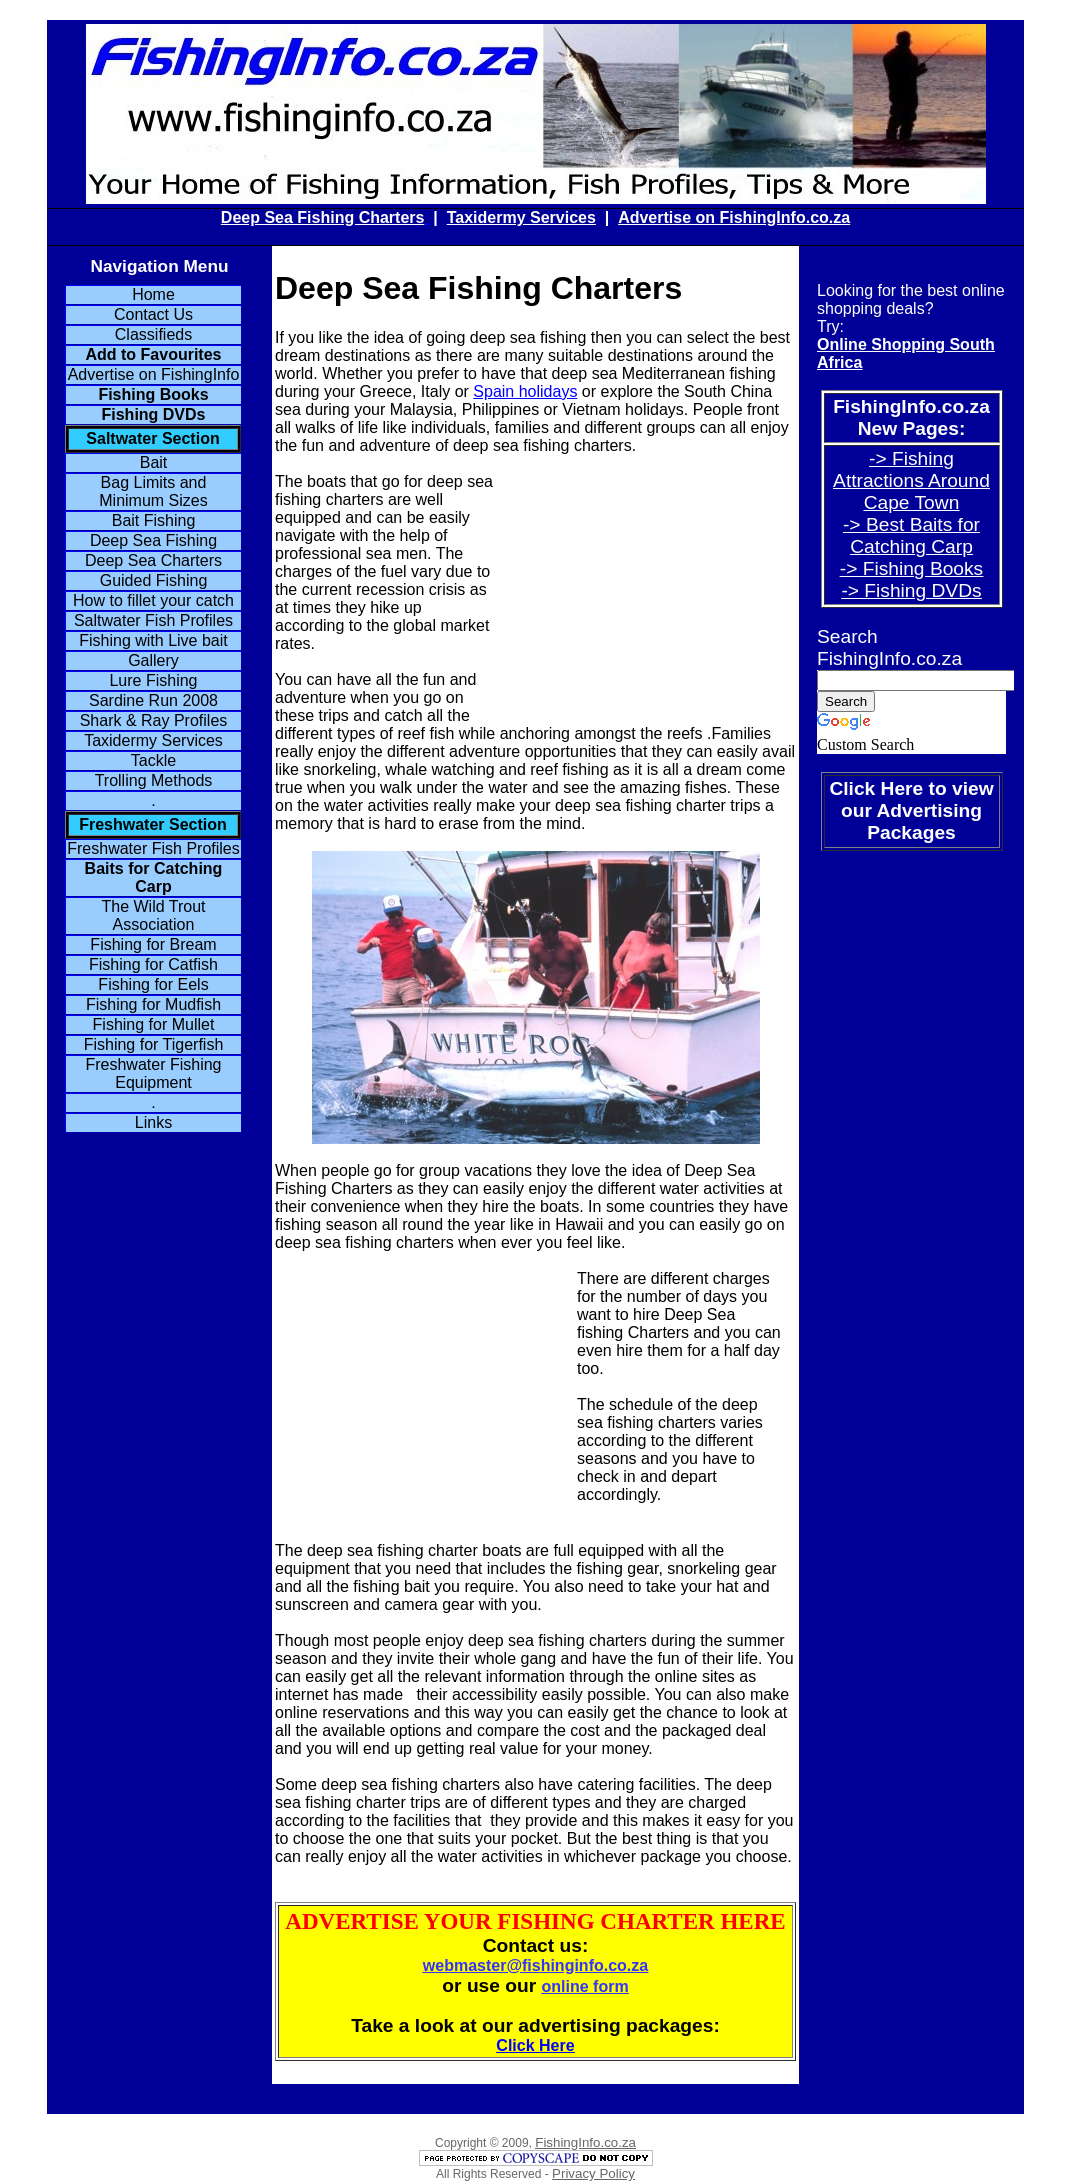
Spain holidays (525, 391)
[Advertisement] (645, 599)
